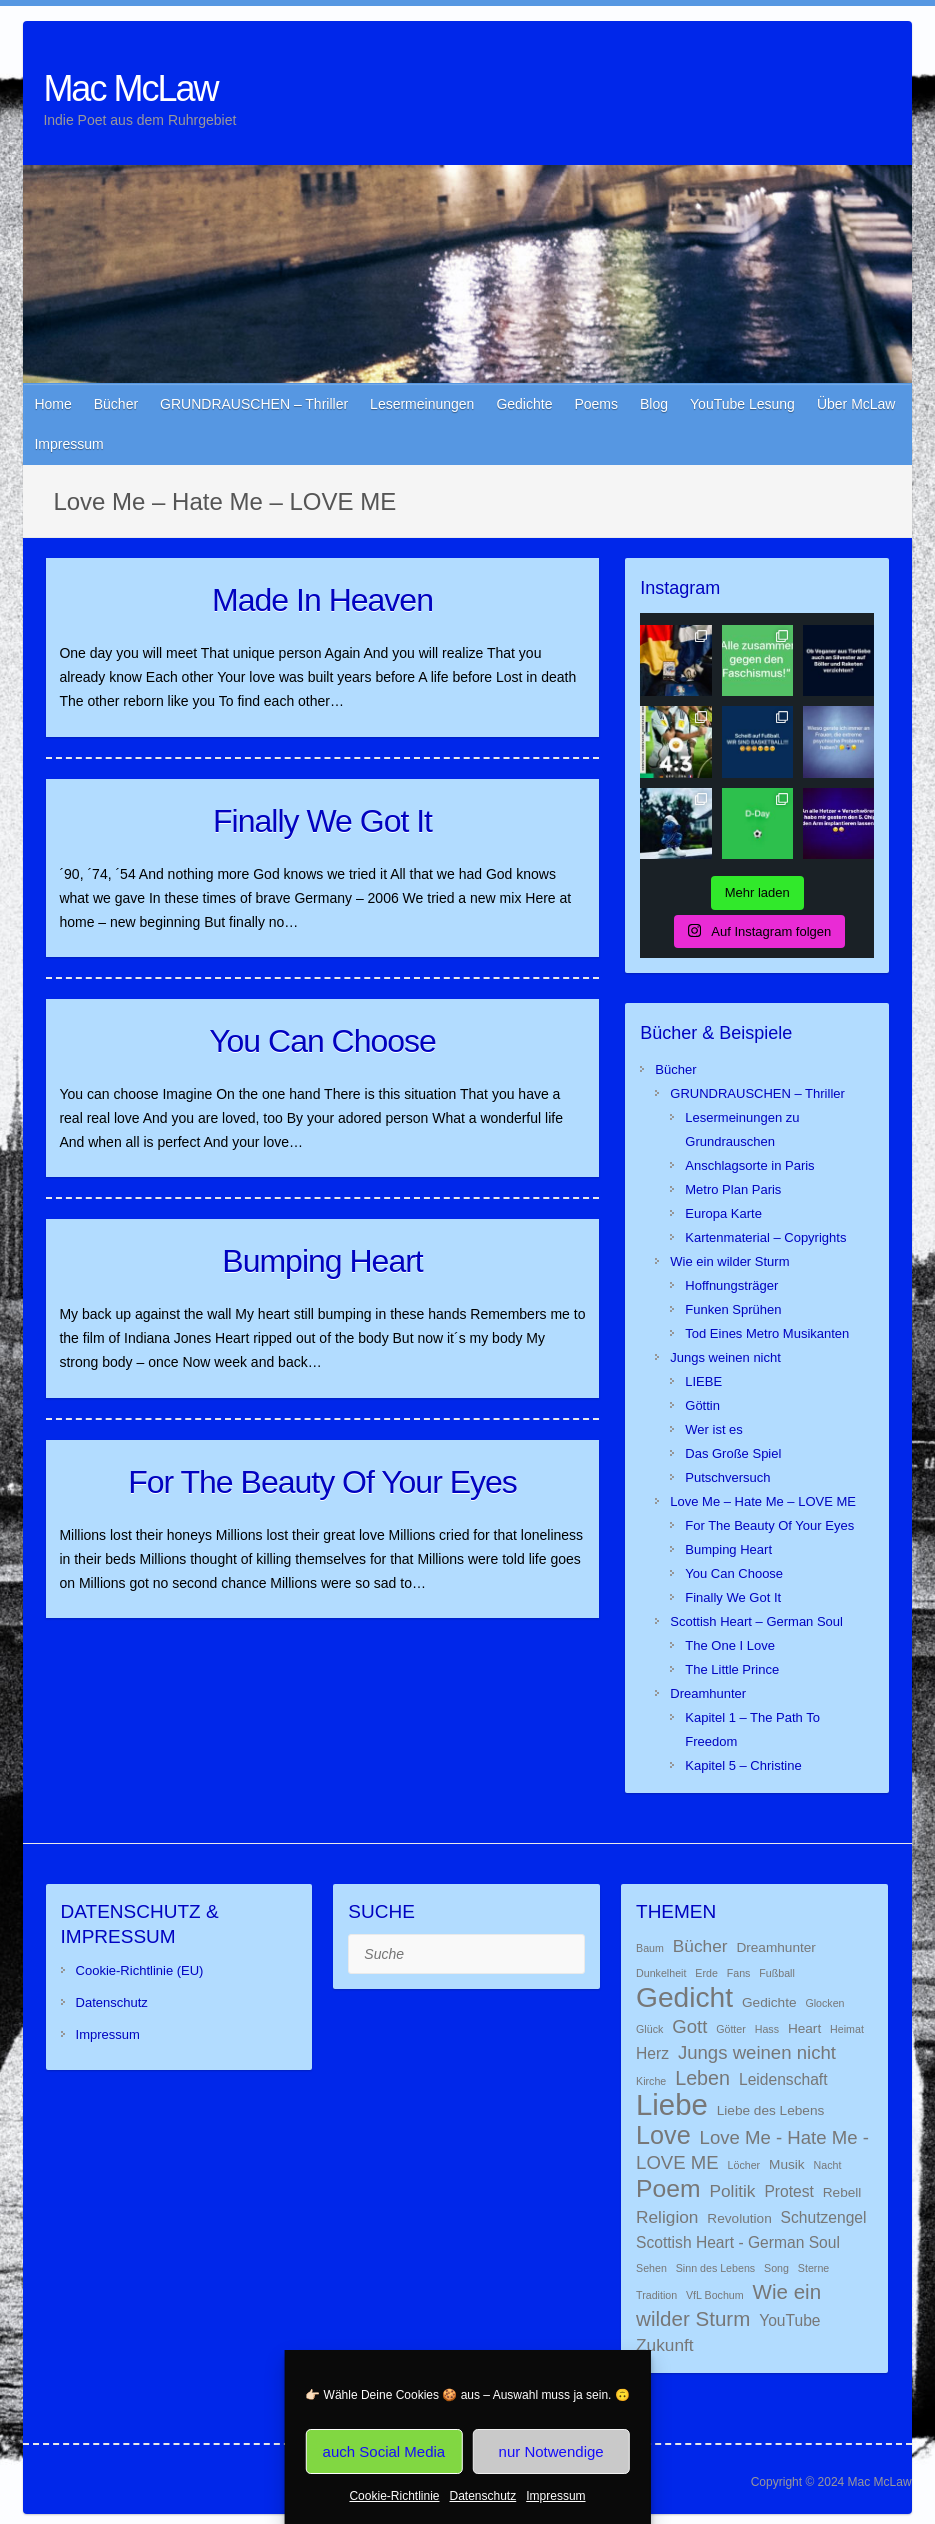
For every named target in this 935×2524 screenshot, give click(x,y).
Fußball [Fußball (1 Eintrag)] (777, 1973)
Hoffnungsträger (731, 1285)
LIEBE (703, 1381)
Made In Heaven (322, 600)
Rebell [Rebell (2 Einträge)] (842, 2192)
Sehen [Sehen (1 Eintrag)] (651, 2268)
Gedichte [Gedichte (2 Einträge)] (769, 2002)
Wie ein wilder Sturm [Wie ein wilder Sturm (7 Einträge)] (728, 2305)
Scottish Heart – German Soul (756, 1621)
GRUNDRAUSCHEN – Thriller (254, 404)
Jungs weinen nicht (725, 1357)
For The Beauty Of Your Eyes (322, 1482)
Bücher (116, 404)
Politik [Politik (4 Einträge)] (732, 2191)
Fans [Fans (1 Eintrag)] (739, 1973)
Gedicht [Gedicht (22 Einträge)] (684, 1997)
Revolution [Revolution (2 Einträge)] (739, 2218)
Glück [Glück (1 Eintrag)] (649, 2029)
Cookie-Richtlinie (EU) (140, 1970)
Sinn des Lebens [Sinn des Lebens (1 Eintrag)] (715, 2268)
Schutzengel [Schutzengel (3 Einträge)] (824, 2217)
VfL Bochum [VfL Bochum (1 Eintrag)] (715, 2295)
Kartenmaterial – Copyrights (765, 1237)
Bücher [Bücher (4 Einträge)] (700, 1946)
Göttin (702, 1405)
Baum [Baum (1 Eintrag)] (650, 1948)
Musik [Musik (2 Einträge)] (787, 2164)
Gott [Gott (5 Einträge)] (689, 2026)
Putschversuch (727, 1477)
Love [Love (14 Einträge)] (663, 2135)
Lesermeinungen (422, 404)
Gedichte (524, 404)
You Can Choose (322, 1041)
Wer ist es (714, 1429)
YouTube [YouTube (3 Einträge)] (789, 2320)
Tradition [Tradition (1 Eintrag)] (656, 2295)
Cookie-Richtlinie (394, 2496)
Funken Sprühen (733, 1309)
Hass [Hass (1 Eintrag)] (767, 2029)
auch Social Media (384, 2451)
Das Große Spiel (733, 1453)
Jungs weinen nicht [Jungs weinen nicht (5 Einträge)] (757, 2052)
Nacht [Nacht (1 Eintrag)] (828, 2165)
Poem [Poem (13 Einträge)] (668, 2188)
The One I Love (730, 1645)
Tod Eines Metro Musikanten (767, 1333)
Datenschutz (483, 2496)
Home (52, 404)
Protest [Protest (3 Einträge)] (788, 2191)
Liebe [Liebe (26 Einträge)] (672, 2104)
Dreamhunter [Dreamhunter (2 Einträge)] (776, 1947)
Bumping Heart (322, 1261)
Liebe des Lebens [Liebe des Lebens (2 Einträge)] (771, 2110)
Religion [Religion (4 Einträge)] (667, 2217)
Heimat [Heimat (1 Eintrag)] (847, 2029)
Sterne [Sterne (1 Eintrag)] (813, 2268)
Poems (596, 404)
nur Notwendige (551, 2451)
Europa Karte (723, 1213)
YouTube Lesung (742, 404)
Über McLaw (856, 404)
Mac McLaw (130, 88)
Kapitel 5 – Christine (743, 1765)
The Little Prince (732, 1669)
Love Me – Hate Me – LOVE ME (763, 1501)
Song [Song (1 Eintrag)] (776, 2268)
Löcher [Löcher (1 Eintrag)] (744, 2165)
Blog (654, 404)
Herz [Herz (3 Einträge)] (652, 2053)
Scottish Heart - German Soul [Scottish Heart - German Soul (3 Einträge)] (738, 2242)
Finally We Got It (322, 821)
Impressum (555, 2496)
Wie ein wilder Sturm (729, 1261)
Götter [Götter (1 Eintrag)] (731, 2029)
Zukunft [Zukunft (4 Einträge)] (665, 2345)
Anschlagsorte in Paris (749, 1165)
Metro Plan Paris (733, 1189)
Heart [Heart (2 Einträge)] (804, 2028)
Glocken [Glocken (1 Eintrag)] (824, 2003)
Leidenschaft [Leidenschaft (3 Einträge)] (783, 2079)
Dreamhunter (708, 1693)
